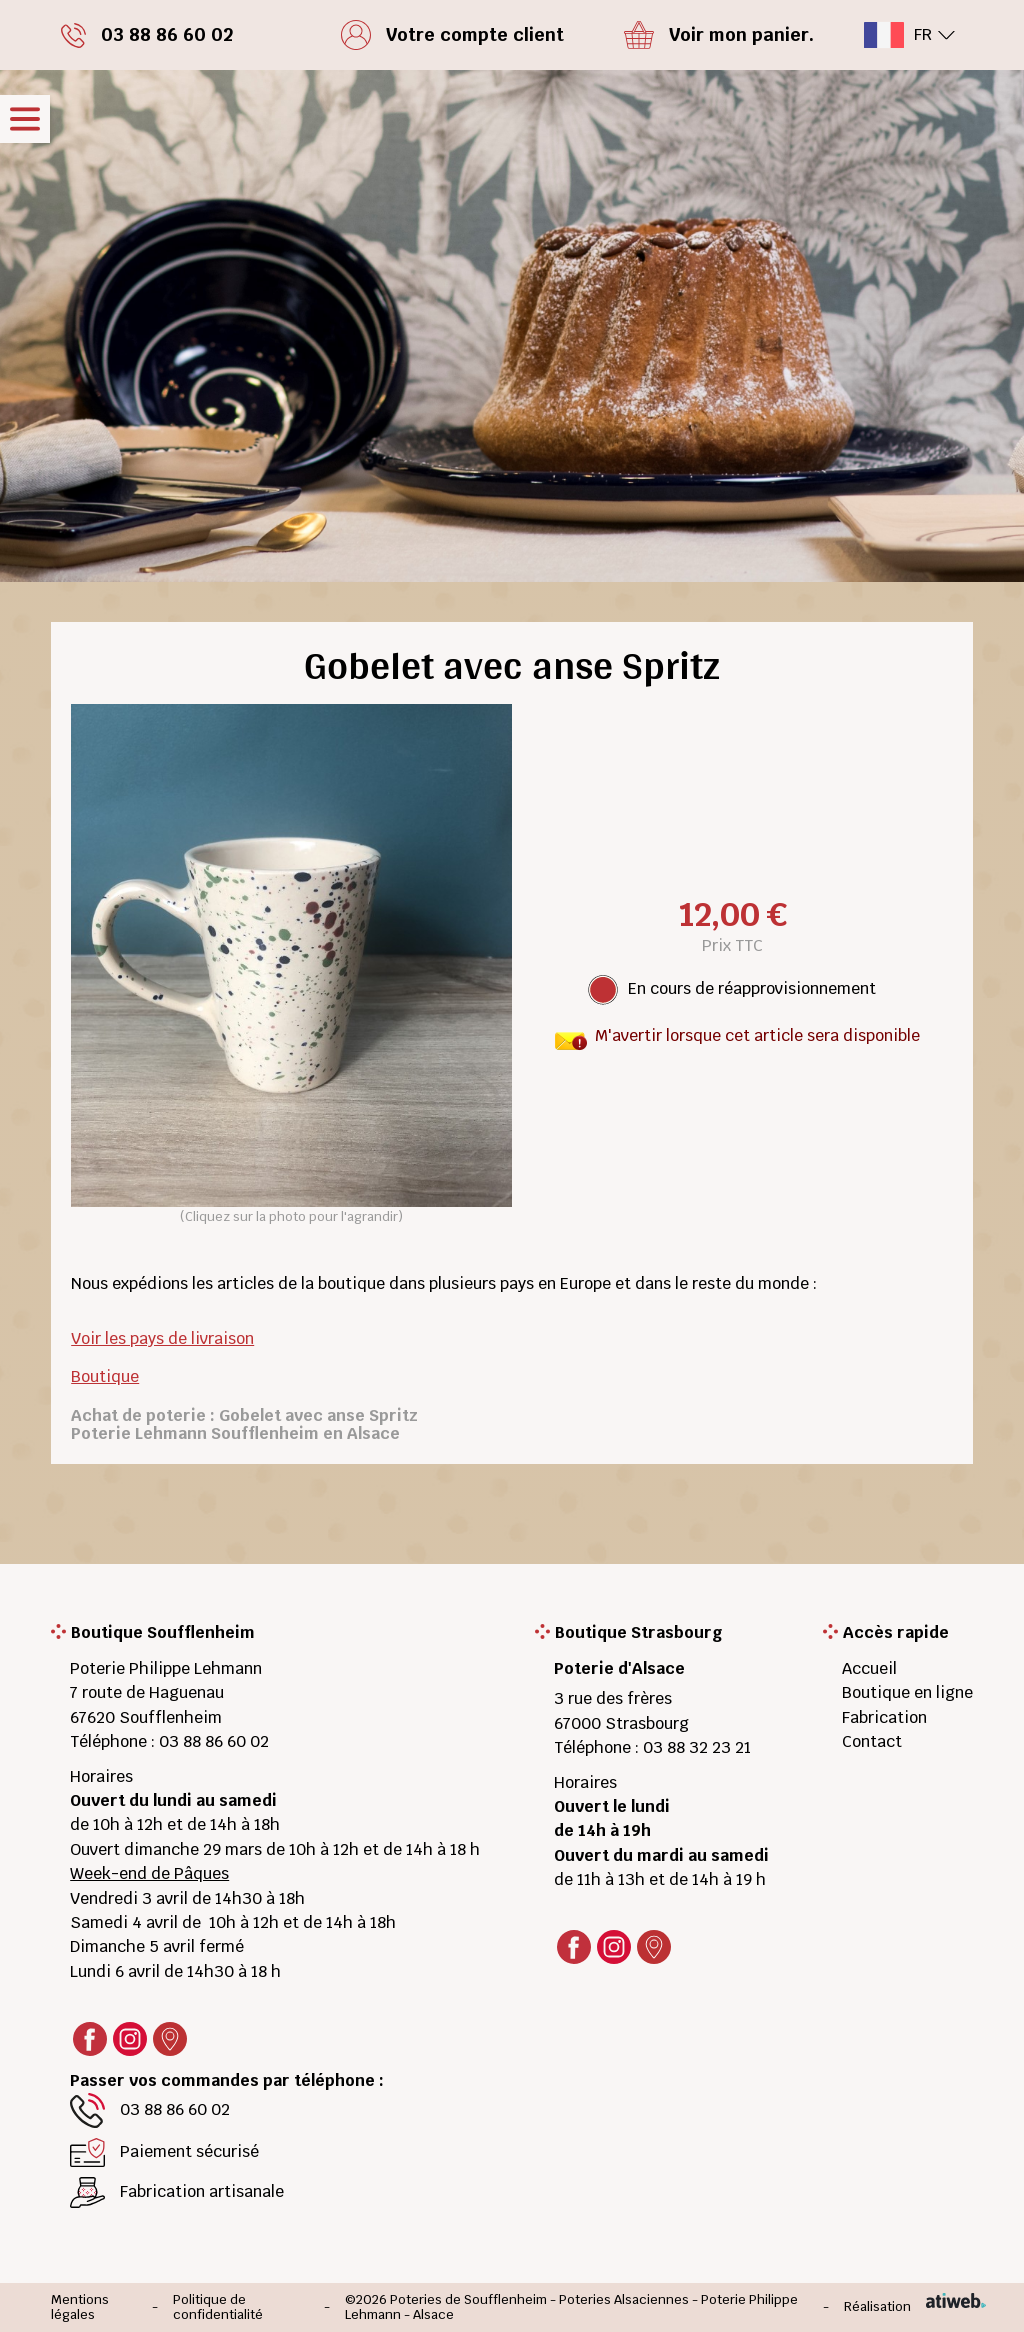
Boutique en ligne (907, 1692)
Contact (872, 1741)
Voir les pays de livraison (162, 1338)
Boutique (105, 1376)
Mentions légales (80, 2307)
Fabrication (884, 1717)
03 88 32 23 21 (697, 1747)
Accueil (869, 1668)
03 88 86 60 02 (214, 1741)
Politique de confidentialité (218, 2307)
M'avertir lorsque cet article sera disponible (757, 1035)
